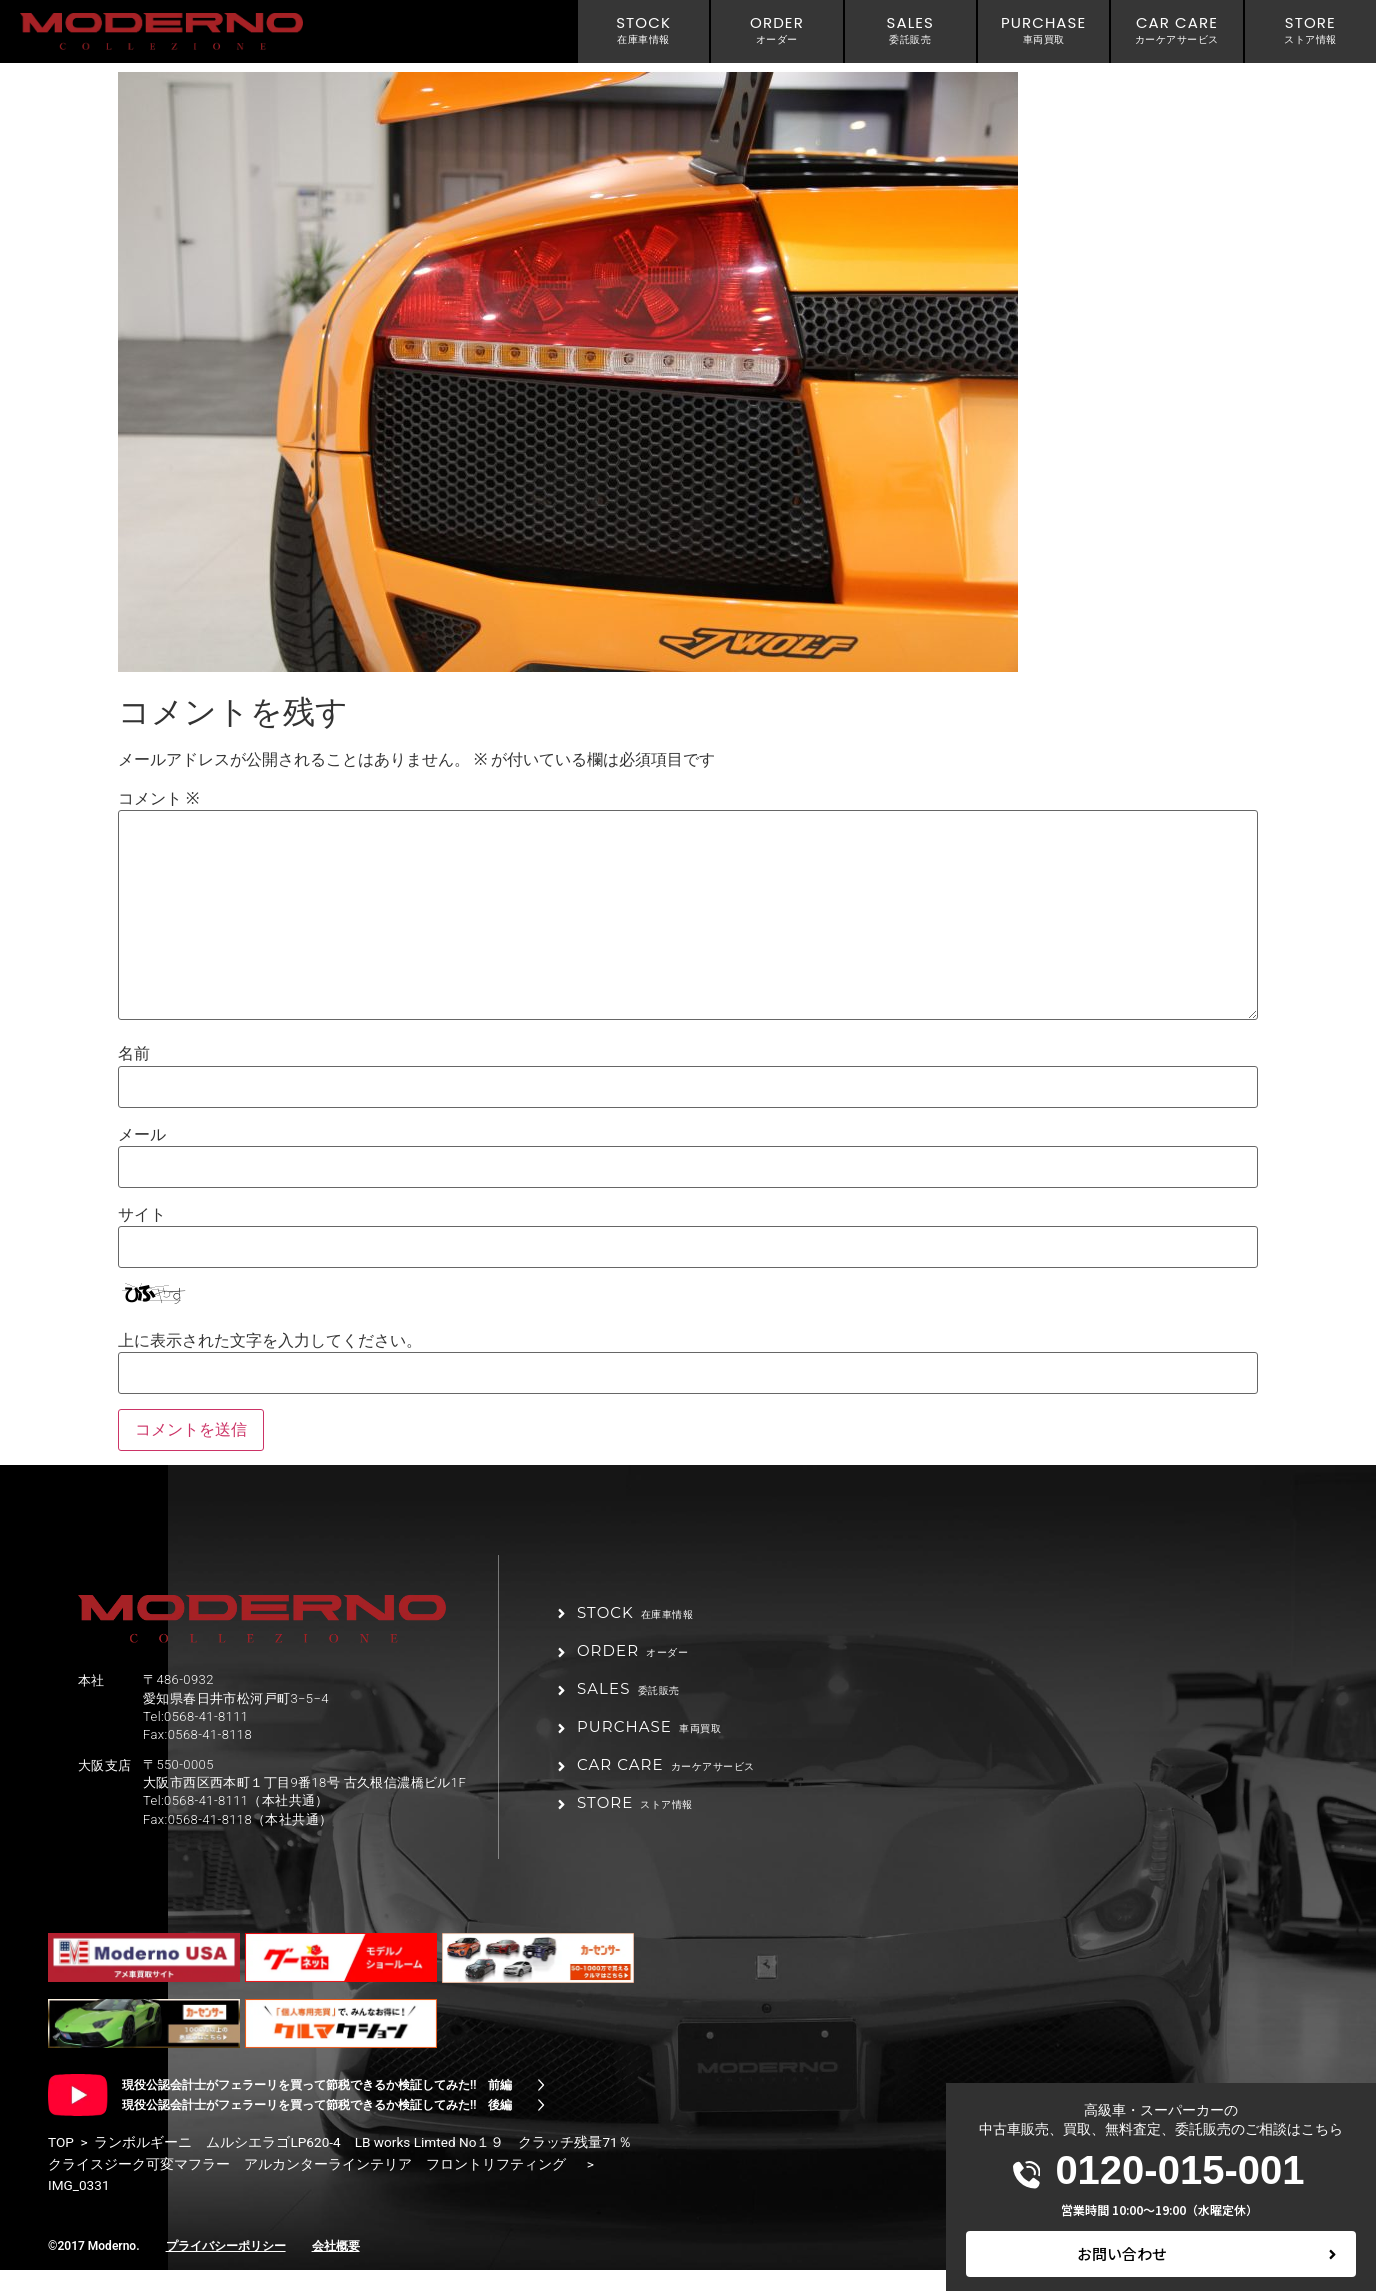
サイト (142, 1215)
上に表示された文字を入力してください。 (270, 1341)
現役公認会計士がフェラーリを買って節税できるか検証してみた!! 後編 (317, 2126)
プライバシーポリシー (226, 2267)
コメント (158, 799)
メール (142, 1135)
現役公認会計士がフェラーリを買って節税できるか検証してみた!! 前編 (317, 2106)
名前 (134, 1054)
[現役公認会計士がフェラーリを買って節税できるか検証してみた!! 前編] (541, 2106)
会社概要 (336, 2267)
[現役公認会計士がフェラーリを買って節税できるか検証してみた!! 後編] (541, 2126)
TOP (61, 2163)
